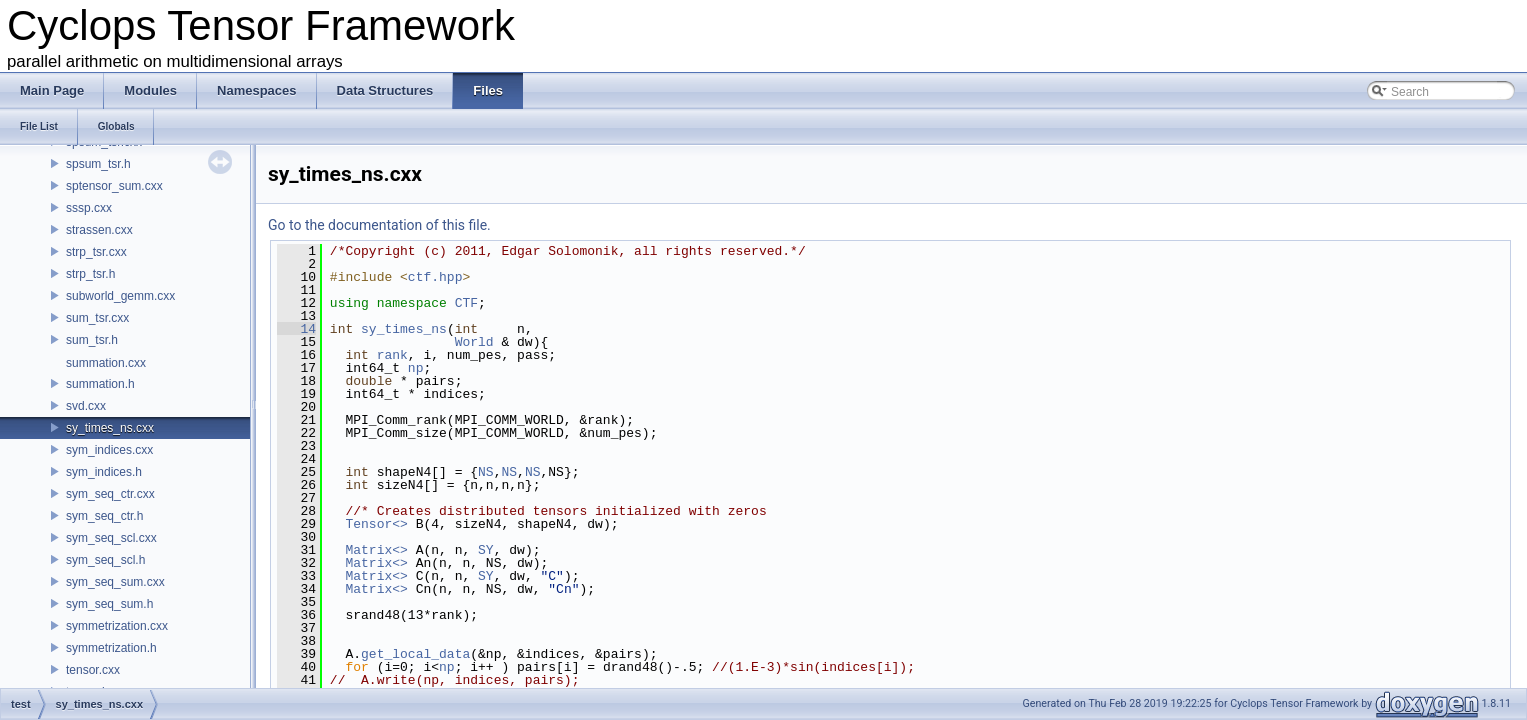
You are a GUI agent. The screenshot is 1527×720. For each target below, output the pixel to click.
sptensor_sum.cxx (114, 186)
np (416, 368)
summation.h (100, 384)
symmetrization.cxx (117, 626)
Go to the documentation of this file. (379, 225)
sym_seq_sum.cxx (115, 582)
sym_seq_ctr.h (104, 516)
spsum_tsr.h (98, 164)
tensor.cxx (93, 670)
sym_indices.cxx (109, 450)
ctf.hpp (435, 277)
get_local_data (415, 654)
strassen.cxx (99, 230)
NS (486, 472)
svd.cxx (86, 406)
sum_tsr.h (92, 340)
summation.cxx (106, 363)
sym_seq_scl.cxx (111, 538)
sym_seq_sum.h (109, 604)
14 (296, 329)
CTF (466, 303)
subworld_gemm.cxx (120, 296)
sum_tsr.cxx (97, 318)
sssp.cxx (89, 208)
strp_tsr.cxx (96, 252)
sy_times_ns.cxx (110, 428)
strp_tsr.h (90, 274)
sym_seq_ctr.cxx (110, 494)
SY (486, 550)
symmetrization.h (111, 648)
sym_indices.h (104, 472)
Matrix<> (376, 550)
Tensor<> (376, 524)
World (474, 342)
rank (392, 355)
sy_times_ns (404, 329)
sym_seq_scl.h (105, 560)
